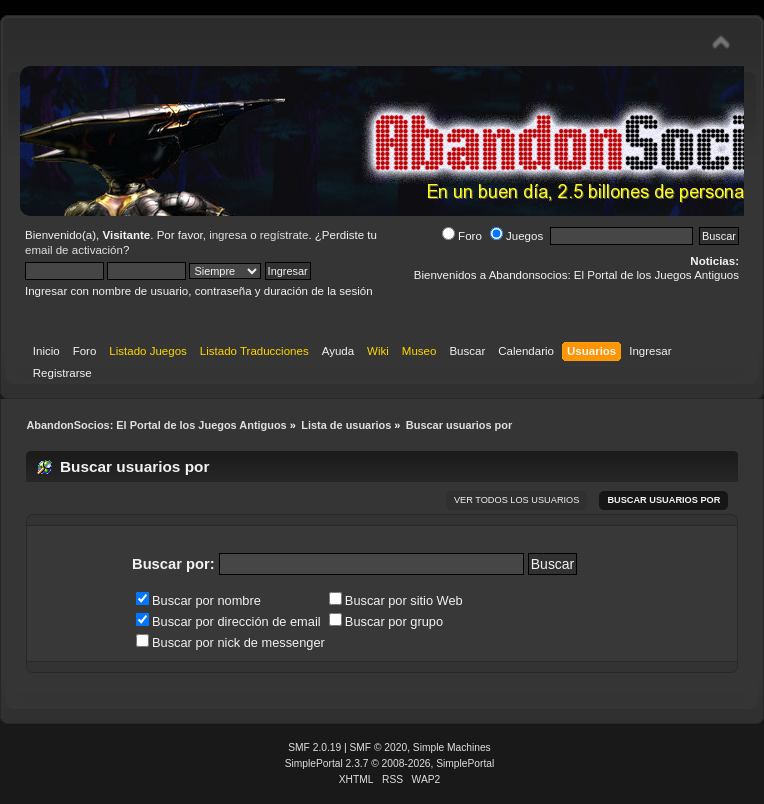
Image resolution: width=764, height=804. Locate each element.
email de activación (74, 250)
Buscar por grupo (386, 621)
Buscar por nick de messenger (230, 642)
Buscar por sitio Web (396, 600)
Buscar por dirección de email (228, 621)
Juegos (516, 236)
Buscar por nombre (198, 600)
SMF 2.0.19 (314, 747)
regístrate (284, 235)
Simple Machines (452, 747)
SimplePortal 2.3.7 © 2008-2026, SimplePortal (390, 763)
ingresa (228, 235)
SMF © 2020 (379, 747)
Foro (462, 236)
